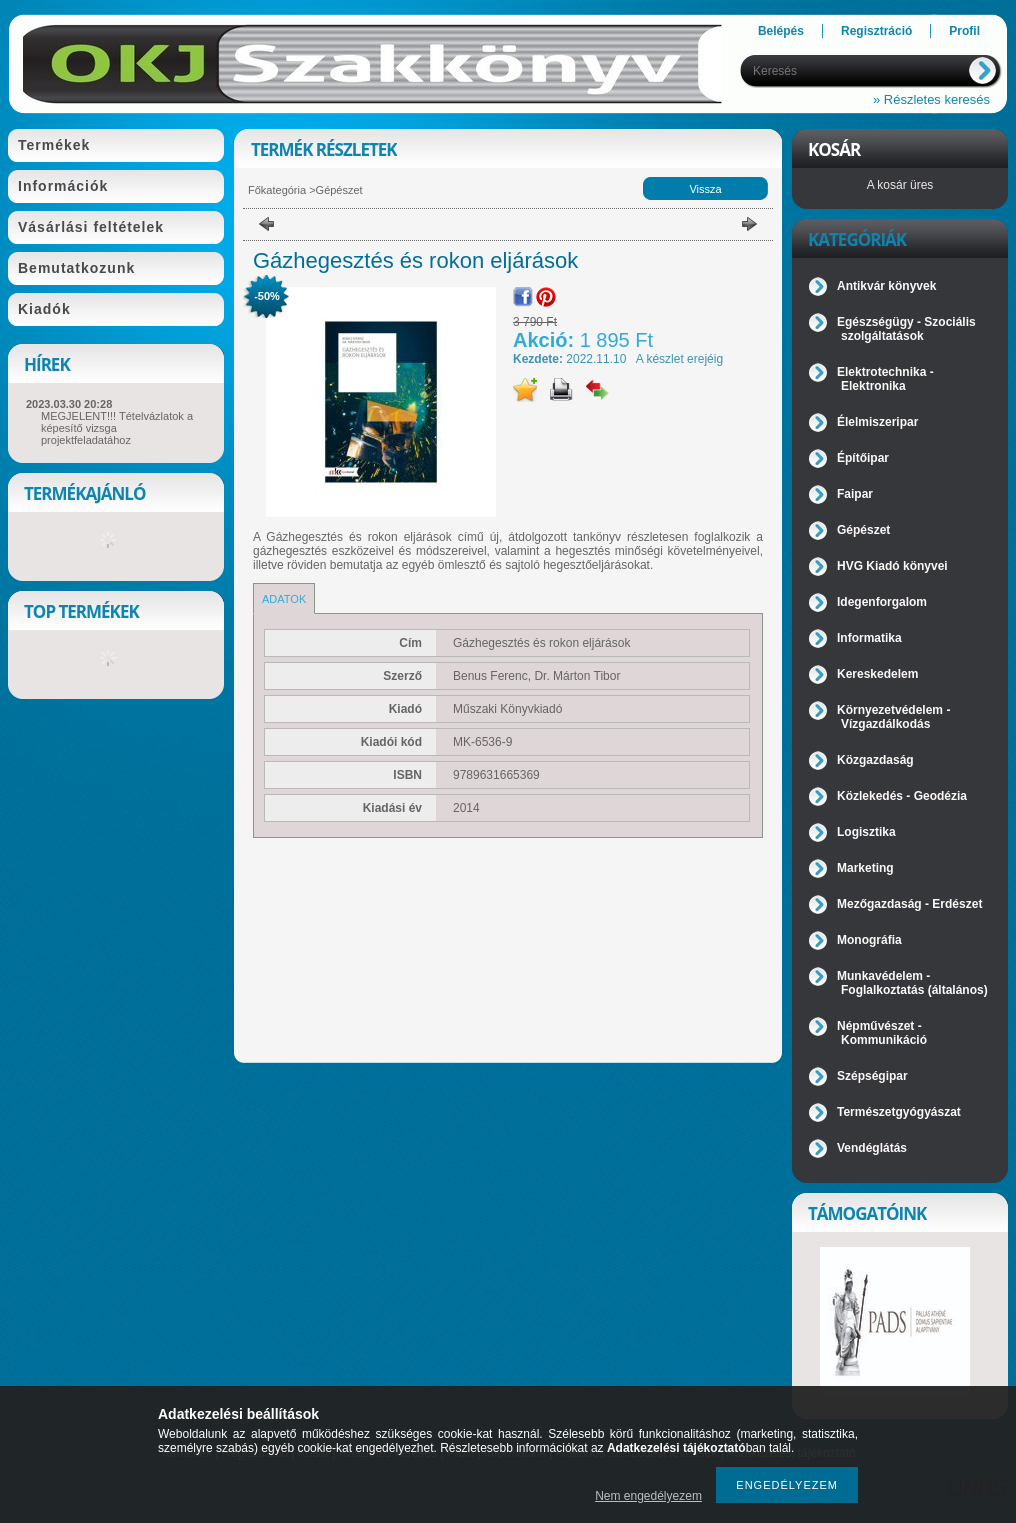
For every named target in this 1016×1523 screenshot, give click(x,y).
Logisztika (866, 832)
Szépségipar (872, 1076)
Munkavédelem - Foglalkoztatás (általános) (912, 983)
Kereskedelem (877, 674)
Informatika (869, 638)
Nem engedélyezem (648, 1496)
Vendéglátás (872, 1148)
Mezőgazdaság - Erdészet (909, 904)
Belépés (781, 31)
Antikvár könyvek (886, 286)
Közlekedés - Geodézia (902, 796)
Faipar (855, 494)
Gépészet (339, 190)
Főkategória (277, 190)
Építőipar (863, 458)
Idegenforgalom (882, 602)
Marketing (865, 868)
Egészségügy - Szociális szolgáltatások (906, 329)
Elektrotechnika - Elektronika (885, 379)
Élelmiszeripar (877, 422)
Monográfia (869, 940)
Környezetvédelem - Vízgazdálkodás (893, 717)
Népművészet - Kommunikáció (882, 1033)
